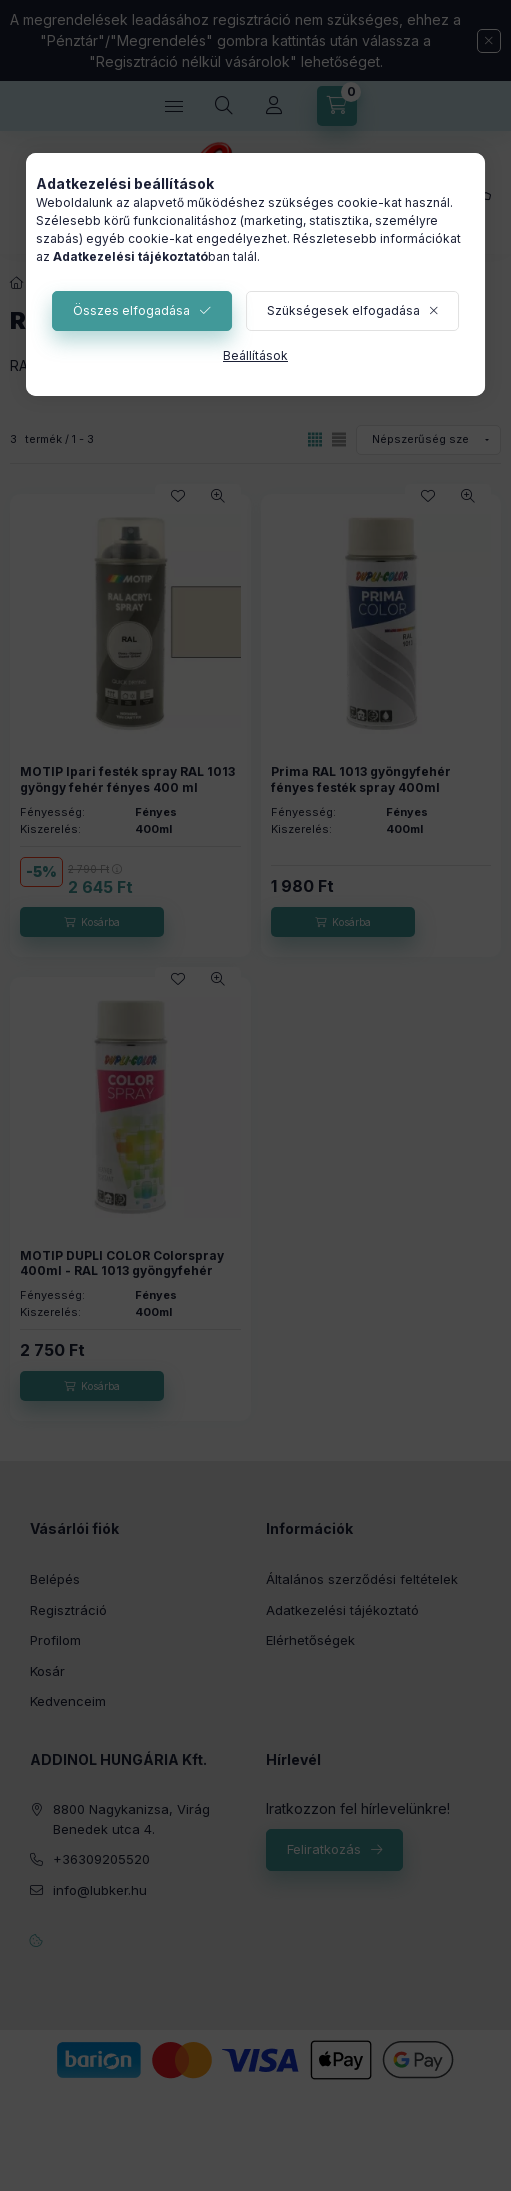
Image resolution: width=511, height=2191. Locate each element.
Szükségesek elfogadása (343, 310)
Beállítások (255, 355)
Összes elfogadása (131, 310)
